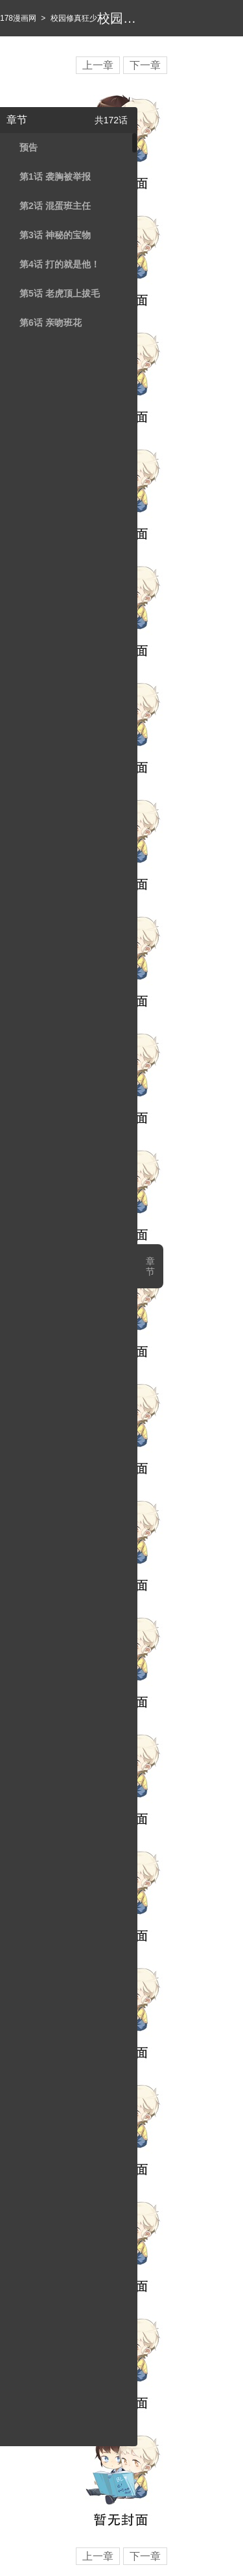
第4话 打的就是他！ (59, 264)
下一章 (145, 65)
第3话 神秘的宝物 (55, 235)
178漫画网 (18, 18)
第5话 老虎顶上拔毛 (59, 293)
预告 (28, 147)
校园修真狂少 (74, 18)
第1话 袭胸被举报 (55, 176)
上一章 (97, 65)
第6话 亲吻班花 (50, 322)
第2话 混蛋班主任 (55, 206)
